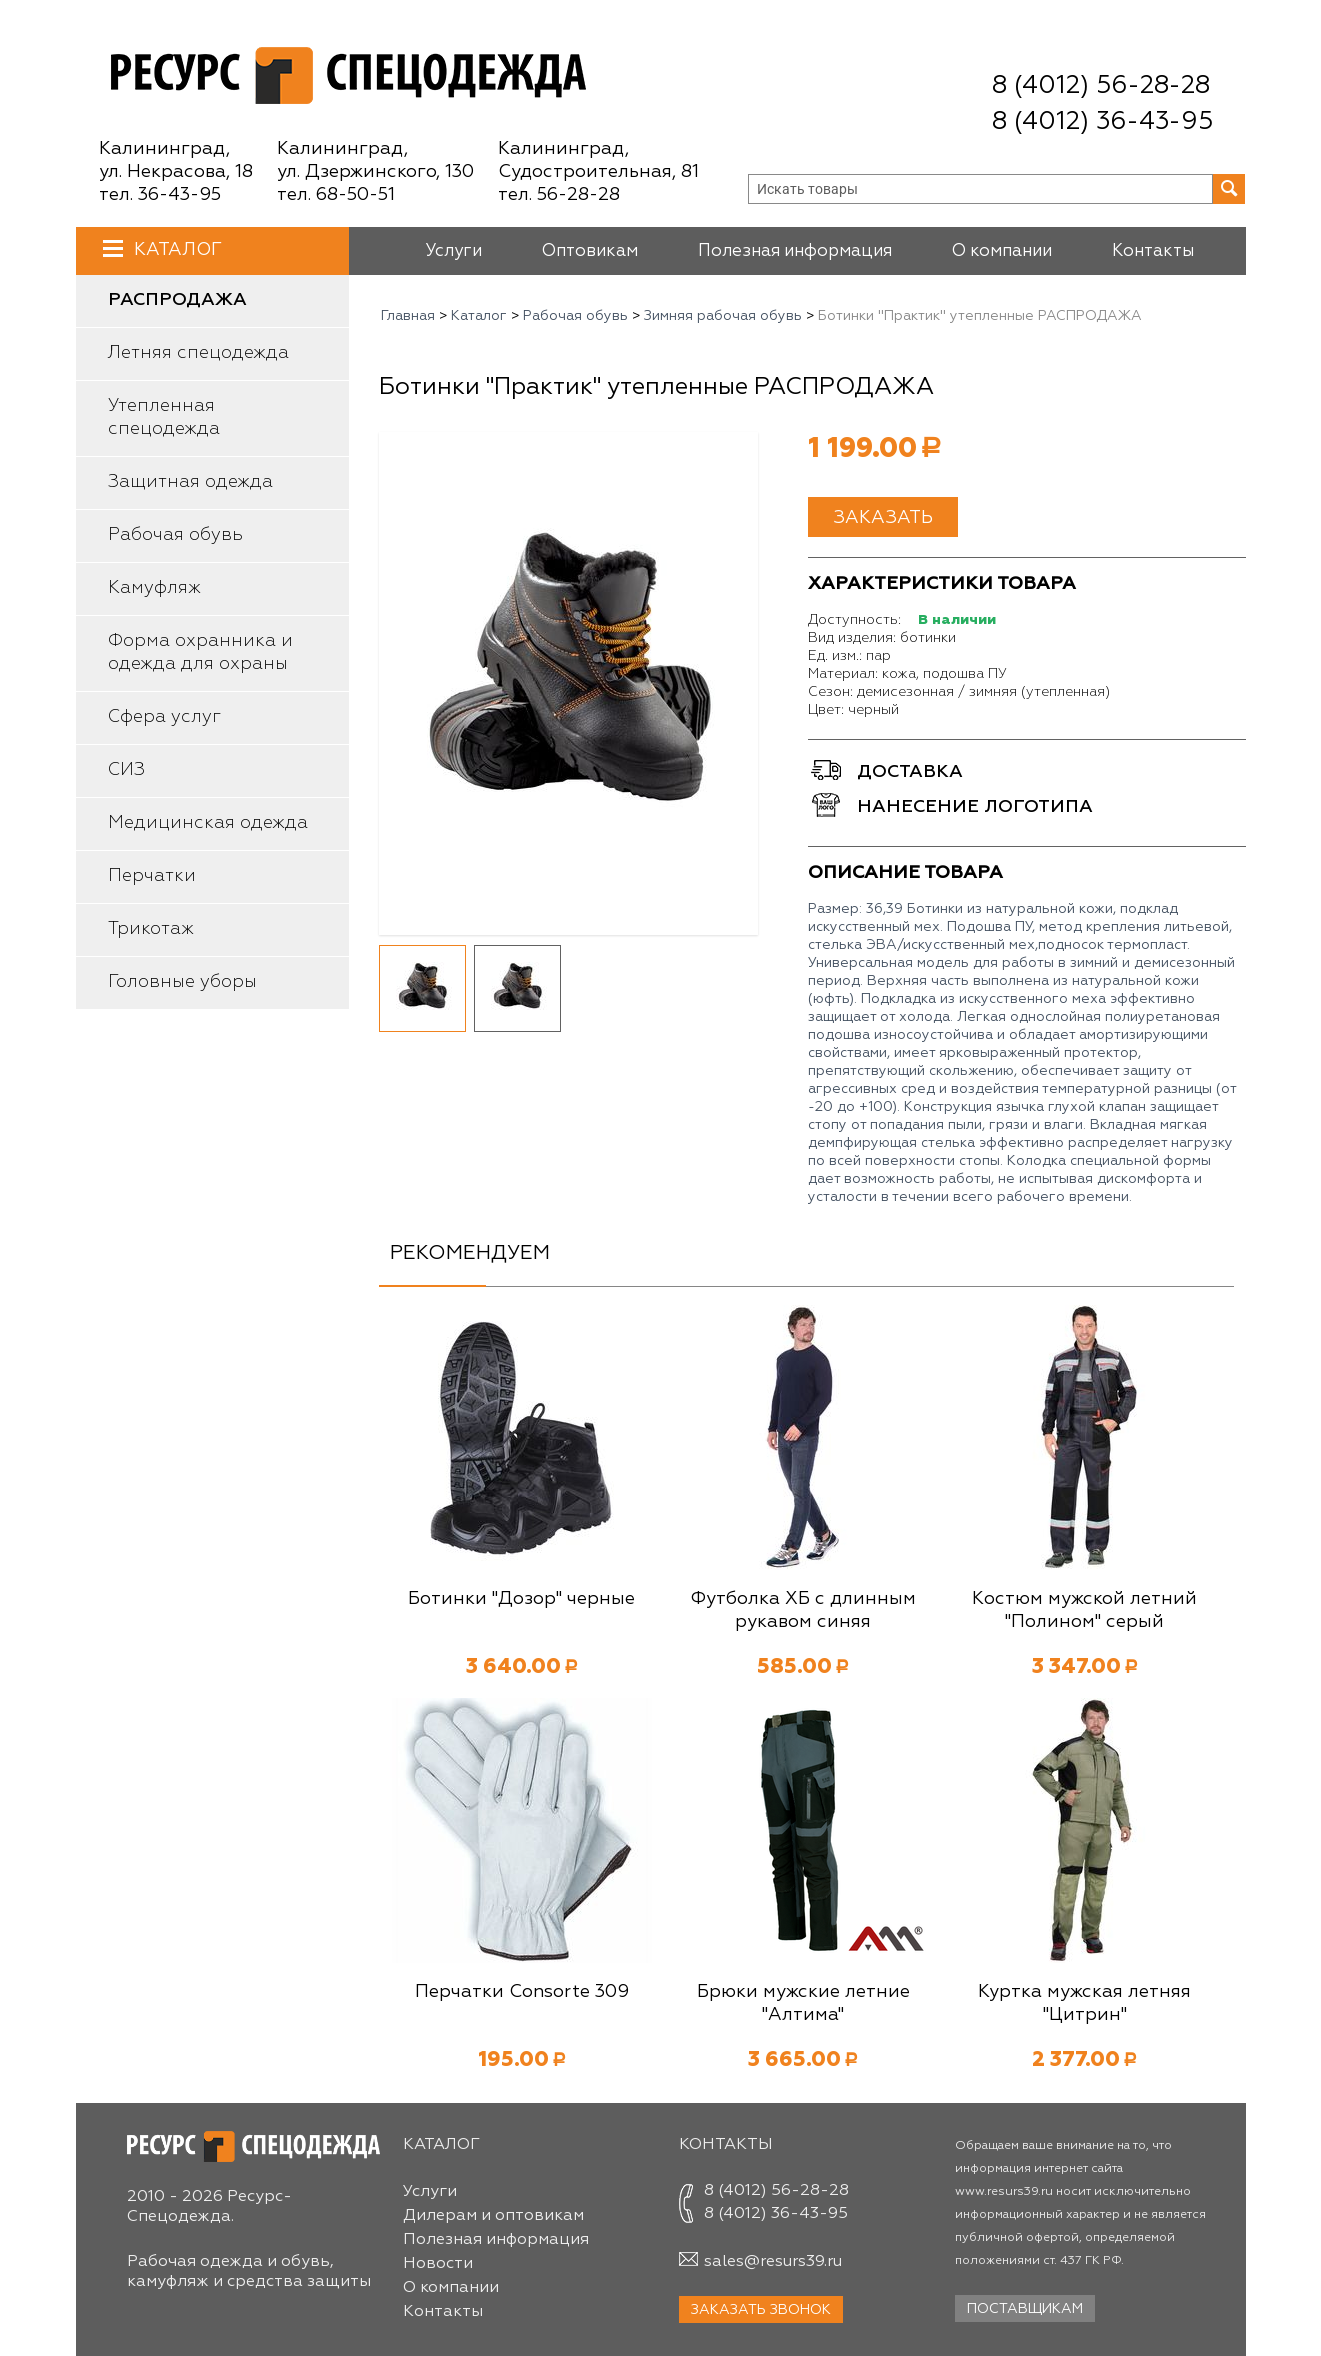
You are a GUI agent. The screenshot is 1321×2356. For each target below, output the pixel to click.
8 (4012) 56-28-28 (1101, 86)
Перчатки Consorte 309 (522, 1992)
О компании (1002, 251)
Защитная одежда (190, 482)
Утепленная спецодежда (164, 417)
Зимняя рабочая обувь (723, 316)
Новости (438, 2264)
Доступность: (854, 620)
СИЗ (126, 770)
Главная (408, 316)
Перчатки (152, 876)
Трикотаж (151, 929)
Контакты (1153, 251)
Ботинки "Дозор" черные (521, 1599)
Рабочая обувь (175, 535)
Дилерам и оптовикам (493, 2216)
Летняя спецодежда (198, 353)
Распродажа (177, 300)
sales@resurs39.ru (773, 2262)
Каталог (175, 249)
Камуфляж (154, 588)
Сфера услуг (164, 717)
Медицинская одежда (208, 823)
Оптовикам (590, 251)
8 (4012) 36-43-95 (1102, 122)
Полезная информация (795, 251)
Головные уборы (182, 982)
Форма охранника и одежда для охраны (200, 652)
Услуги (453, 251)
